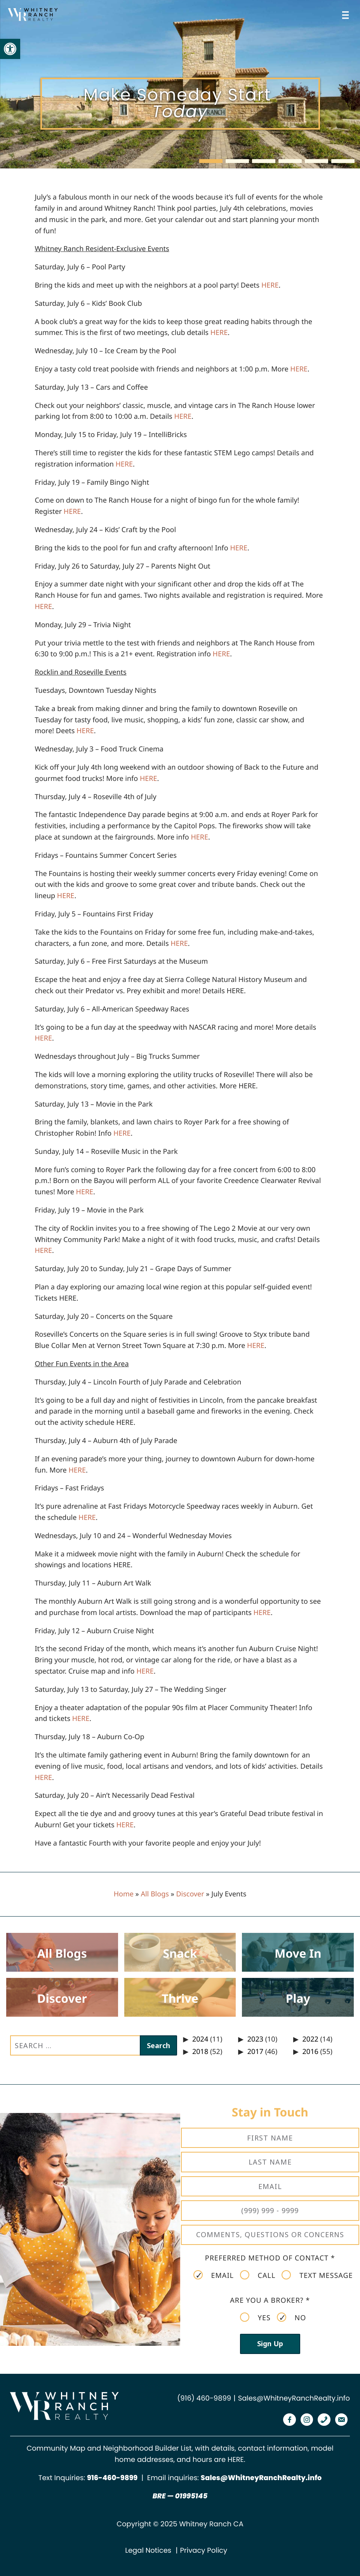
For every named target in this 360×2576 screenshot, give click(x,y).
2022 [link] (310, 2039)
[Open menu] (347, 14)
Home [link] (124, 1894)
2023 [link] (255, 2039)
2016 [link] (310, 2051)
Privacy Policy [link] (204, 2550)
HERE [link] (236, 2460)
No (291, 2317)
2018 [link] (200, 2051)
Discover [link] (190, 1894)
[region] (180, 84)
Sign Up (270, 2343)
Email (213, 2275)
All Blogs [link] (155, 1894)
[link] (10, 49)
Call (257, 2275)
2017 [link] (255, 2051)
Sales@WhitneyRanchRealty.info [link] (294, 2398)
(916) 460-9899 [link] (204, 2398)
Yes (255, 2317)
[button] (211, 161)
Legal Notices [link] (148, 2550)
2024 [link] (200, 2039)
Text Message (317, 2275)
